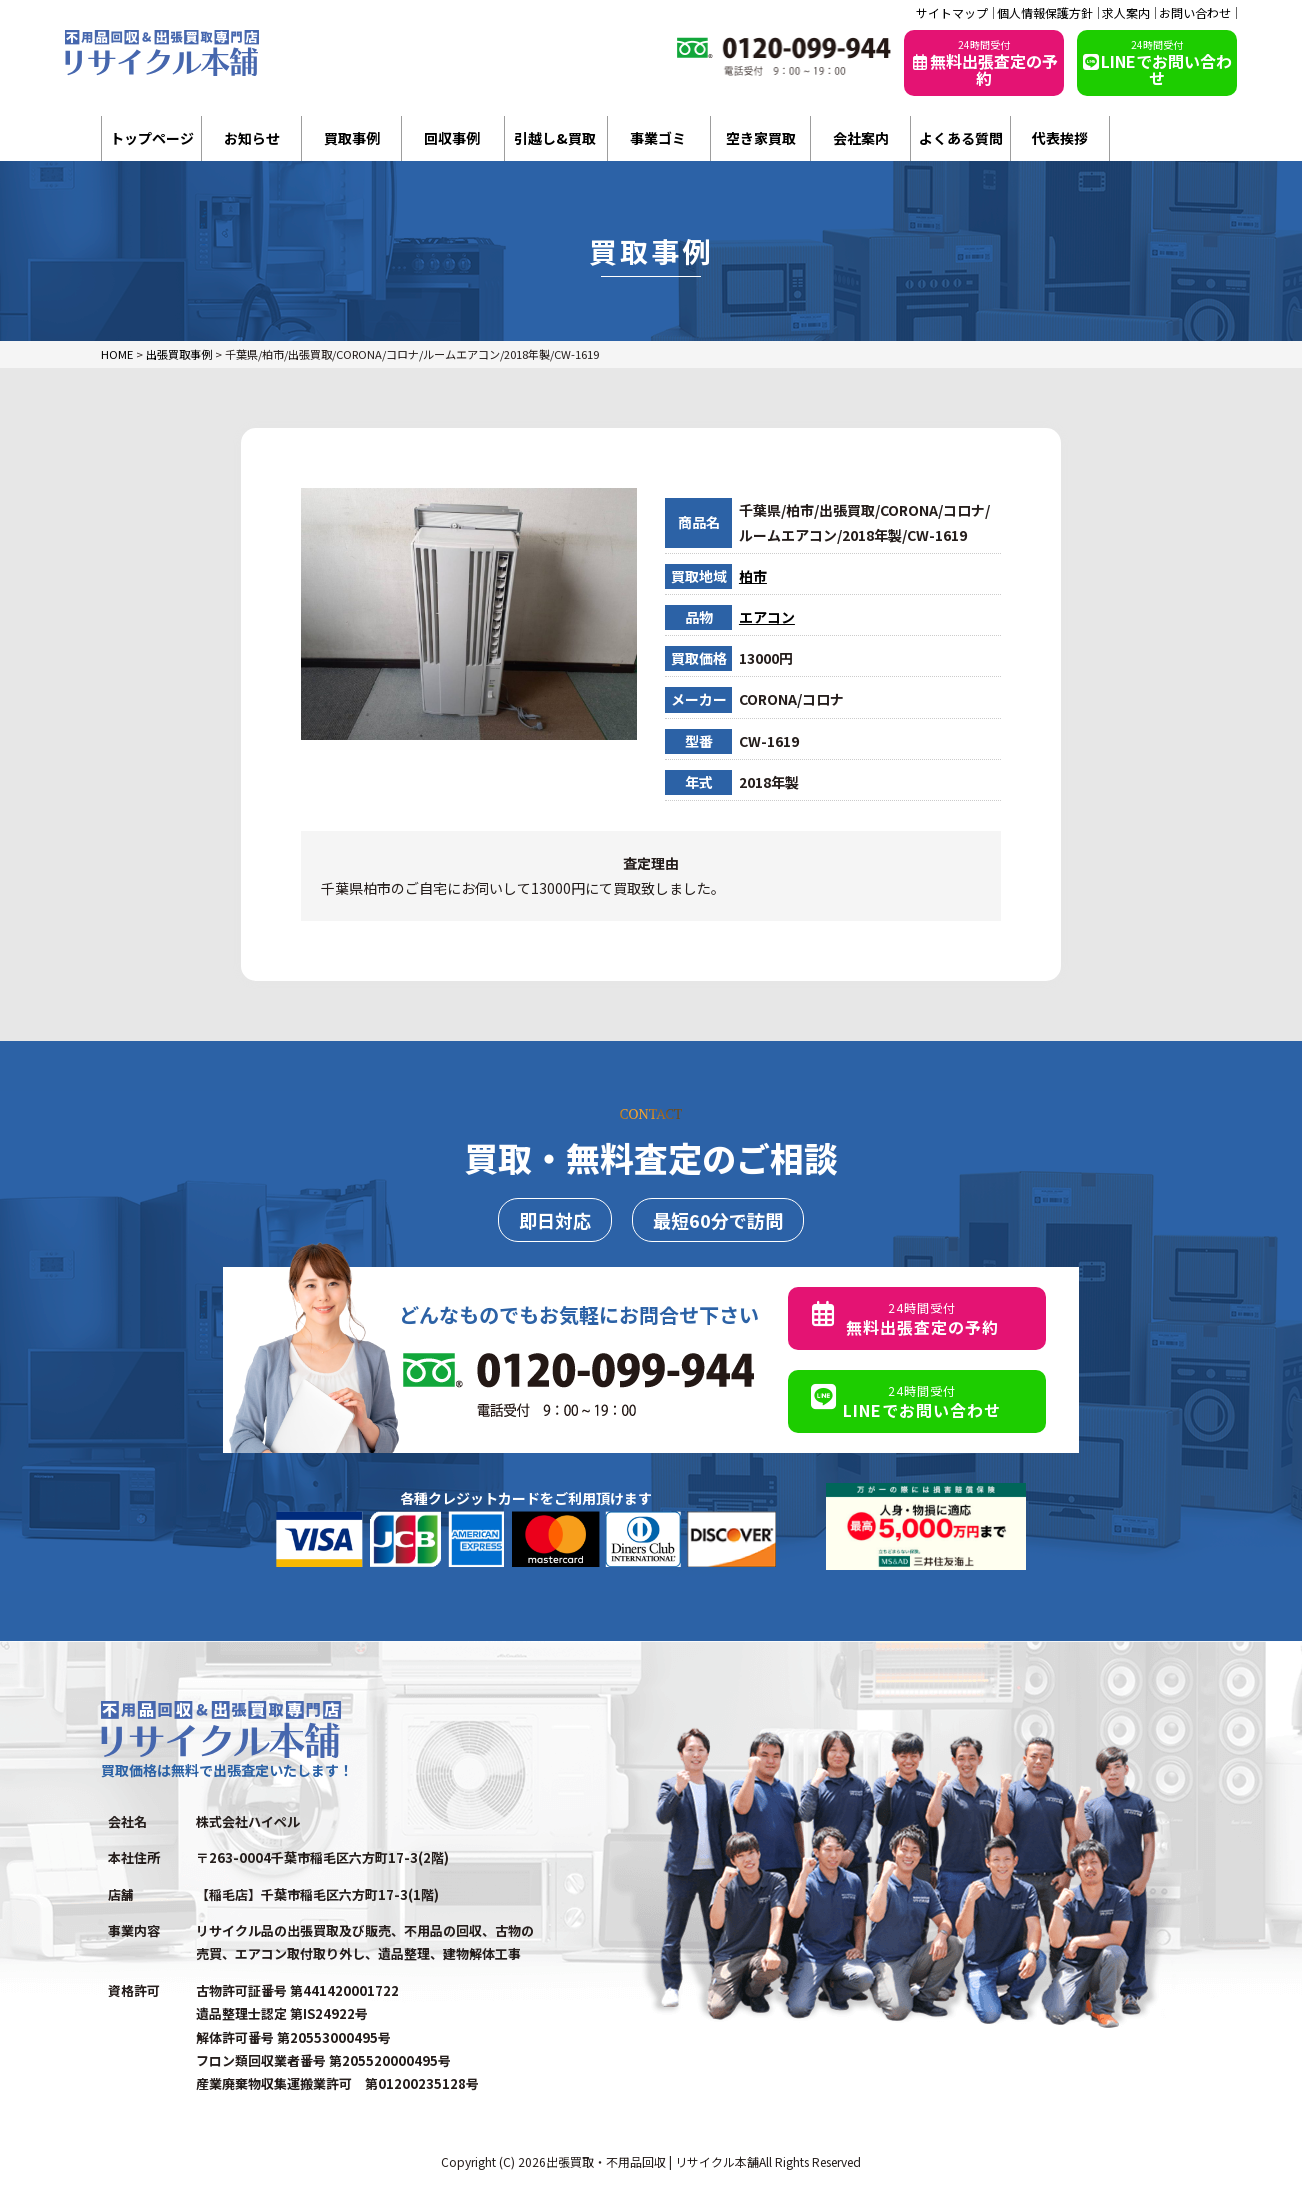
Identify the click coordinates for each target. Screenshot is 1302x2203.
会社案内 (861, 138)
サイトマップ (952, 13)
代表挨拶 (1060, 138)
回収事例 (452, 138)
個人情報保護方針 (1045, 13)
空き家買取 (761, 138)
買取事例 (352, 138)
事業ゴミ (658, 138)
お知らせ (252, 138)
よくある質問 (961, 138)
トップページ (152, 138)
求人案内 (1126, 13)
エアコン (767, 617)
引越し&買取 (555, 138)
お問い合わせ (1195, 13)
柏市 (753, 576)
